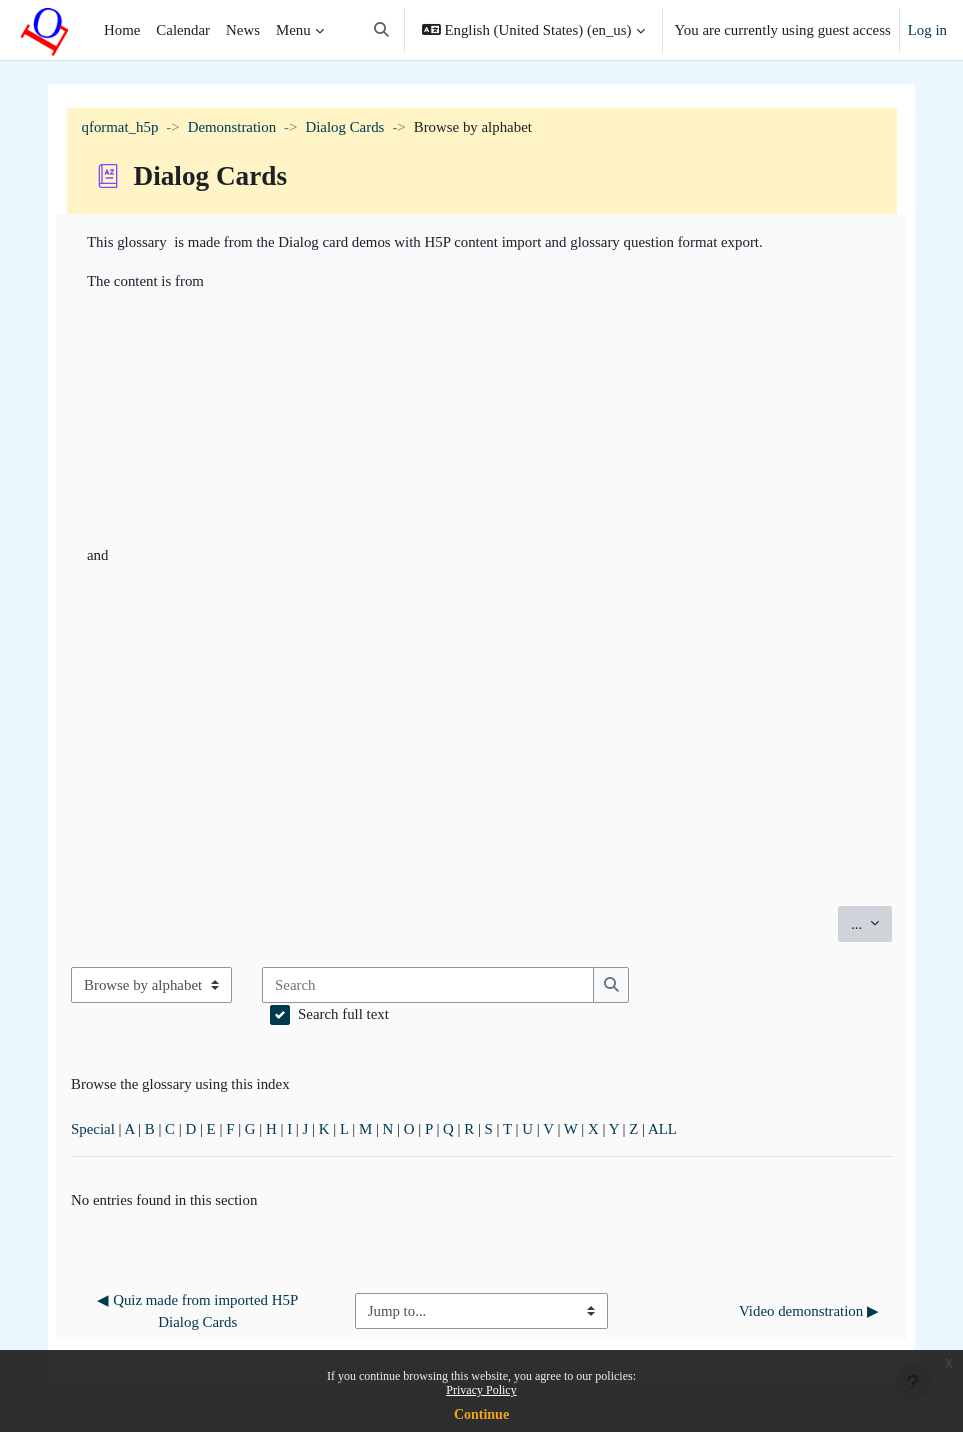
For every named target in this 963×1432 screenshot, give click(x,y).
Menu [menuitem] (293, 30)
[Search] (428, 985)
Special (93, 1129)
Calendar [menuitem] (183, 30)
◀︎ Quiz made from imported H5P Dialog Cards (199, 1311)
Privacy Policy (481, 1390)
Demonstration (232, 127)
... (871, 922)
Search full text (343, 1014)
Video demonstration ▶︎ (809, 1311)
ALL (662, 1129)
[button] (381, 30)
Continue (481, 1414)
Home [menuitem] (122, 30)
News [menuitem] (243, 30)
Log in (927, 30)
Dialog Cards (344, 127)
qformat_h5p (120, 127)
